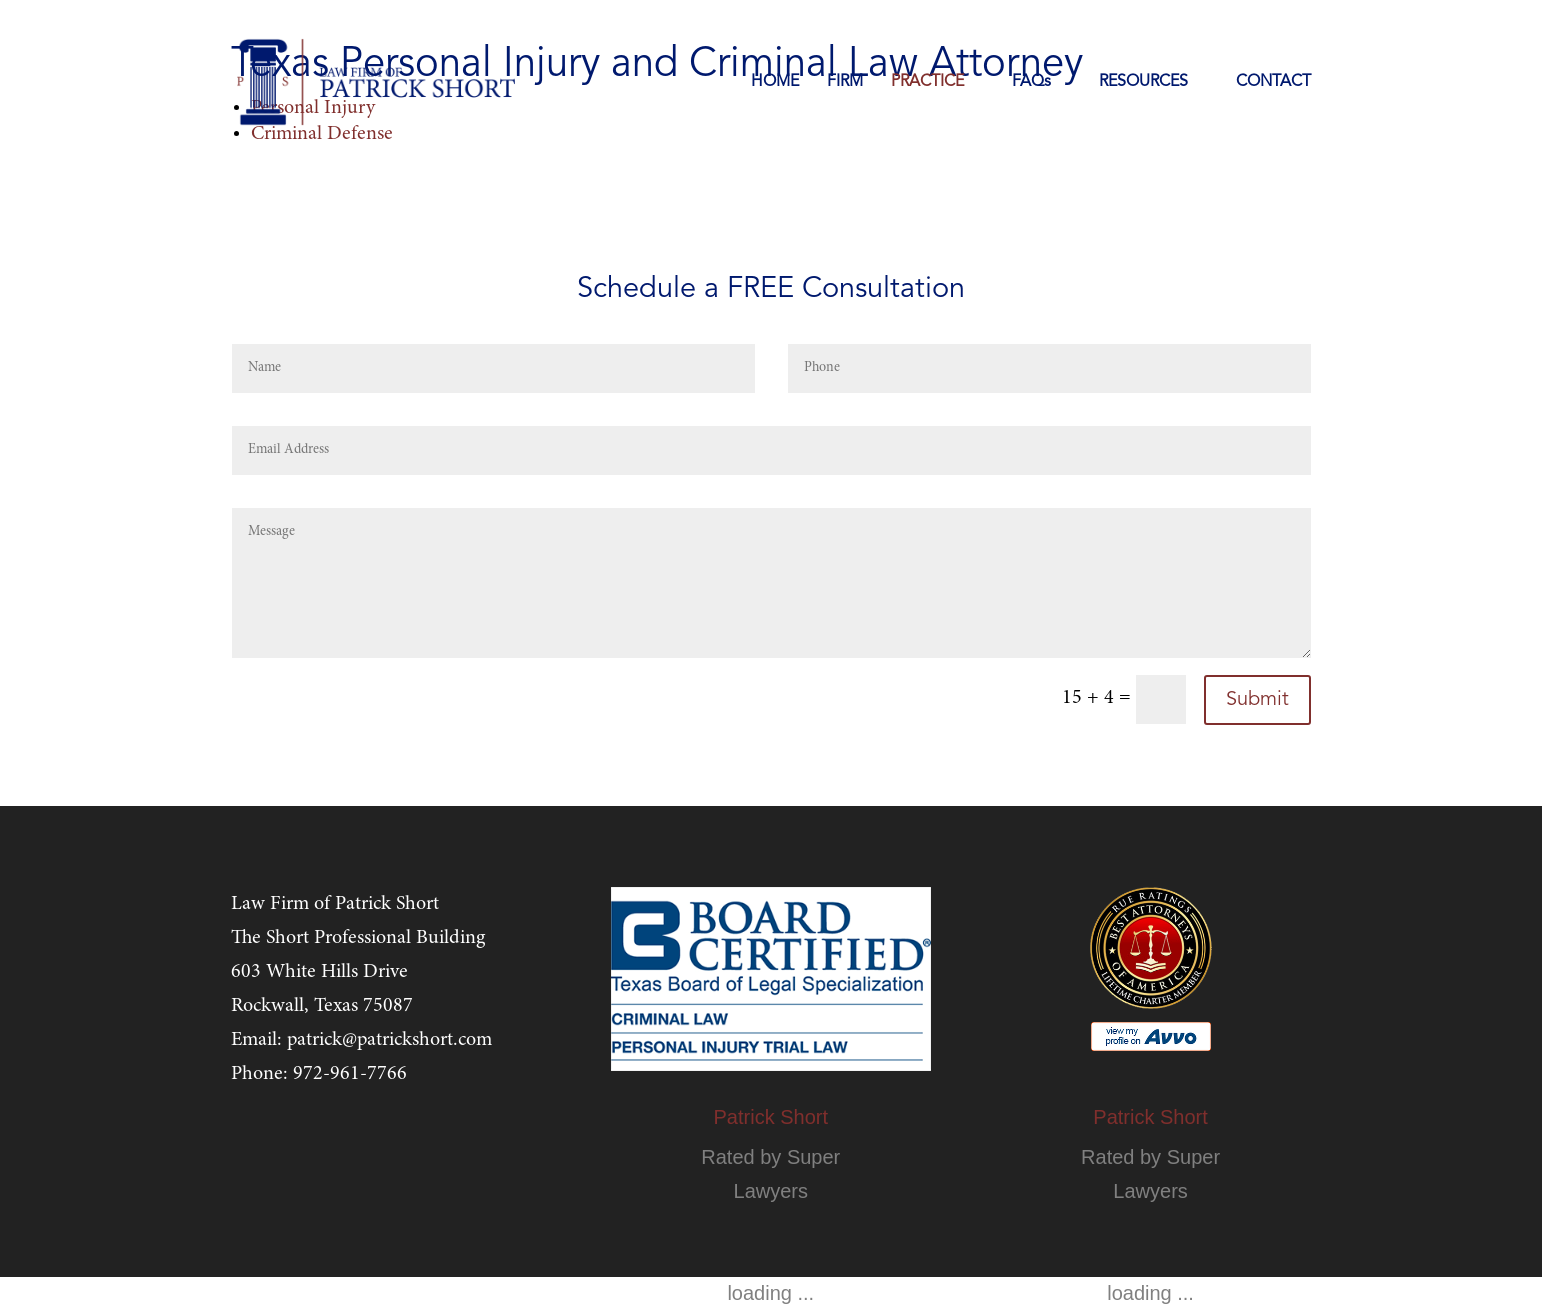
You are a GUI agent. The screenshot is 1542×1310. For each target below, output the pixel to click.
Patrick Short (771, 1117)
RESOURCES (1143, 82)
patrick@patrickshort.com (389, 1040)
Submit (1257, 700)
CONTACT (1273, 82)
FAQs (1031, 82)
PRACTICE (927, 82)
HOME (775, 82)
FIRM (845, 82)
